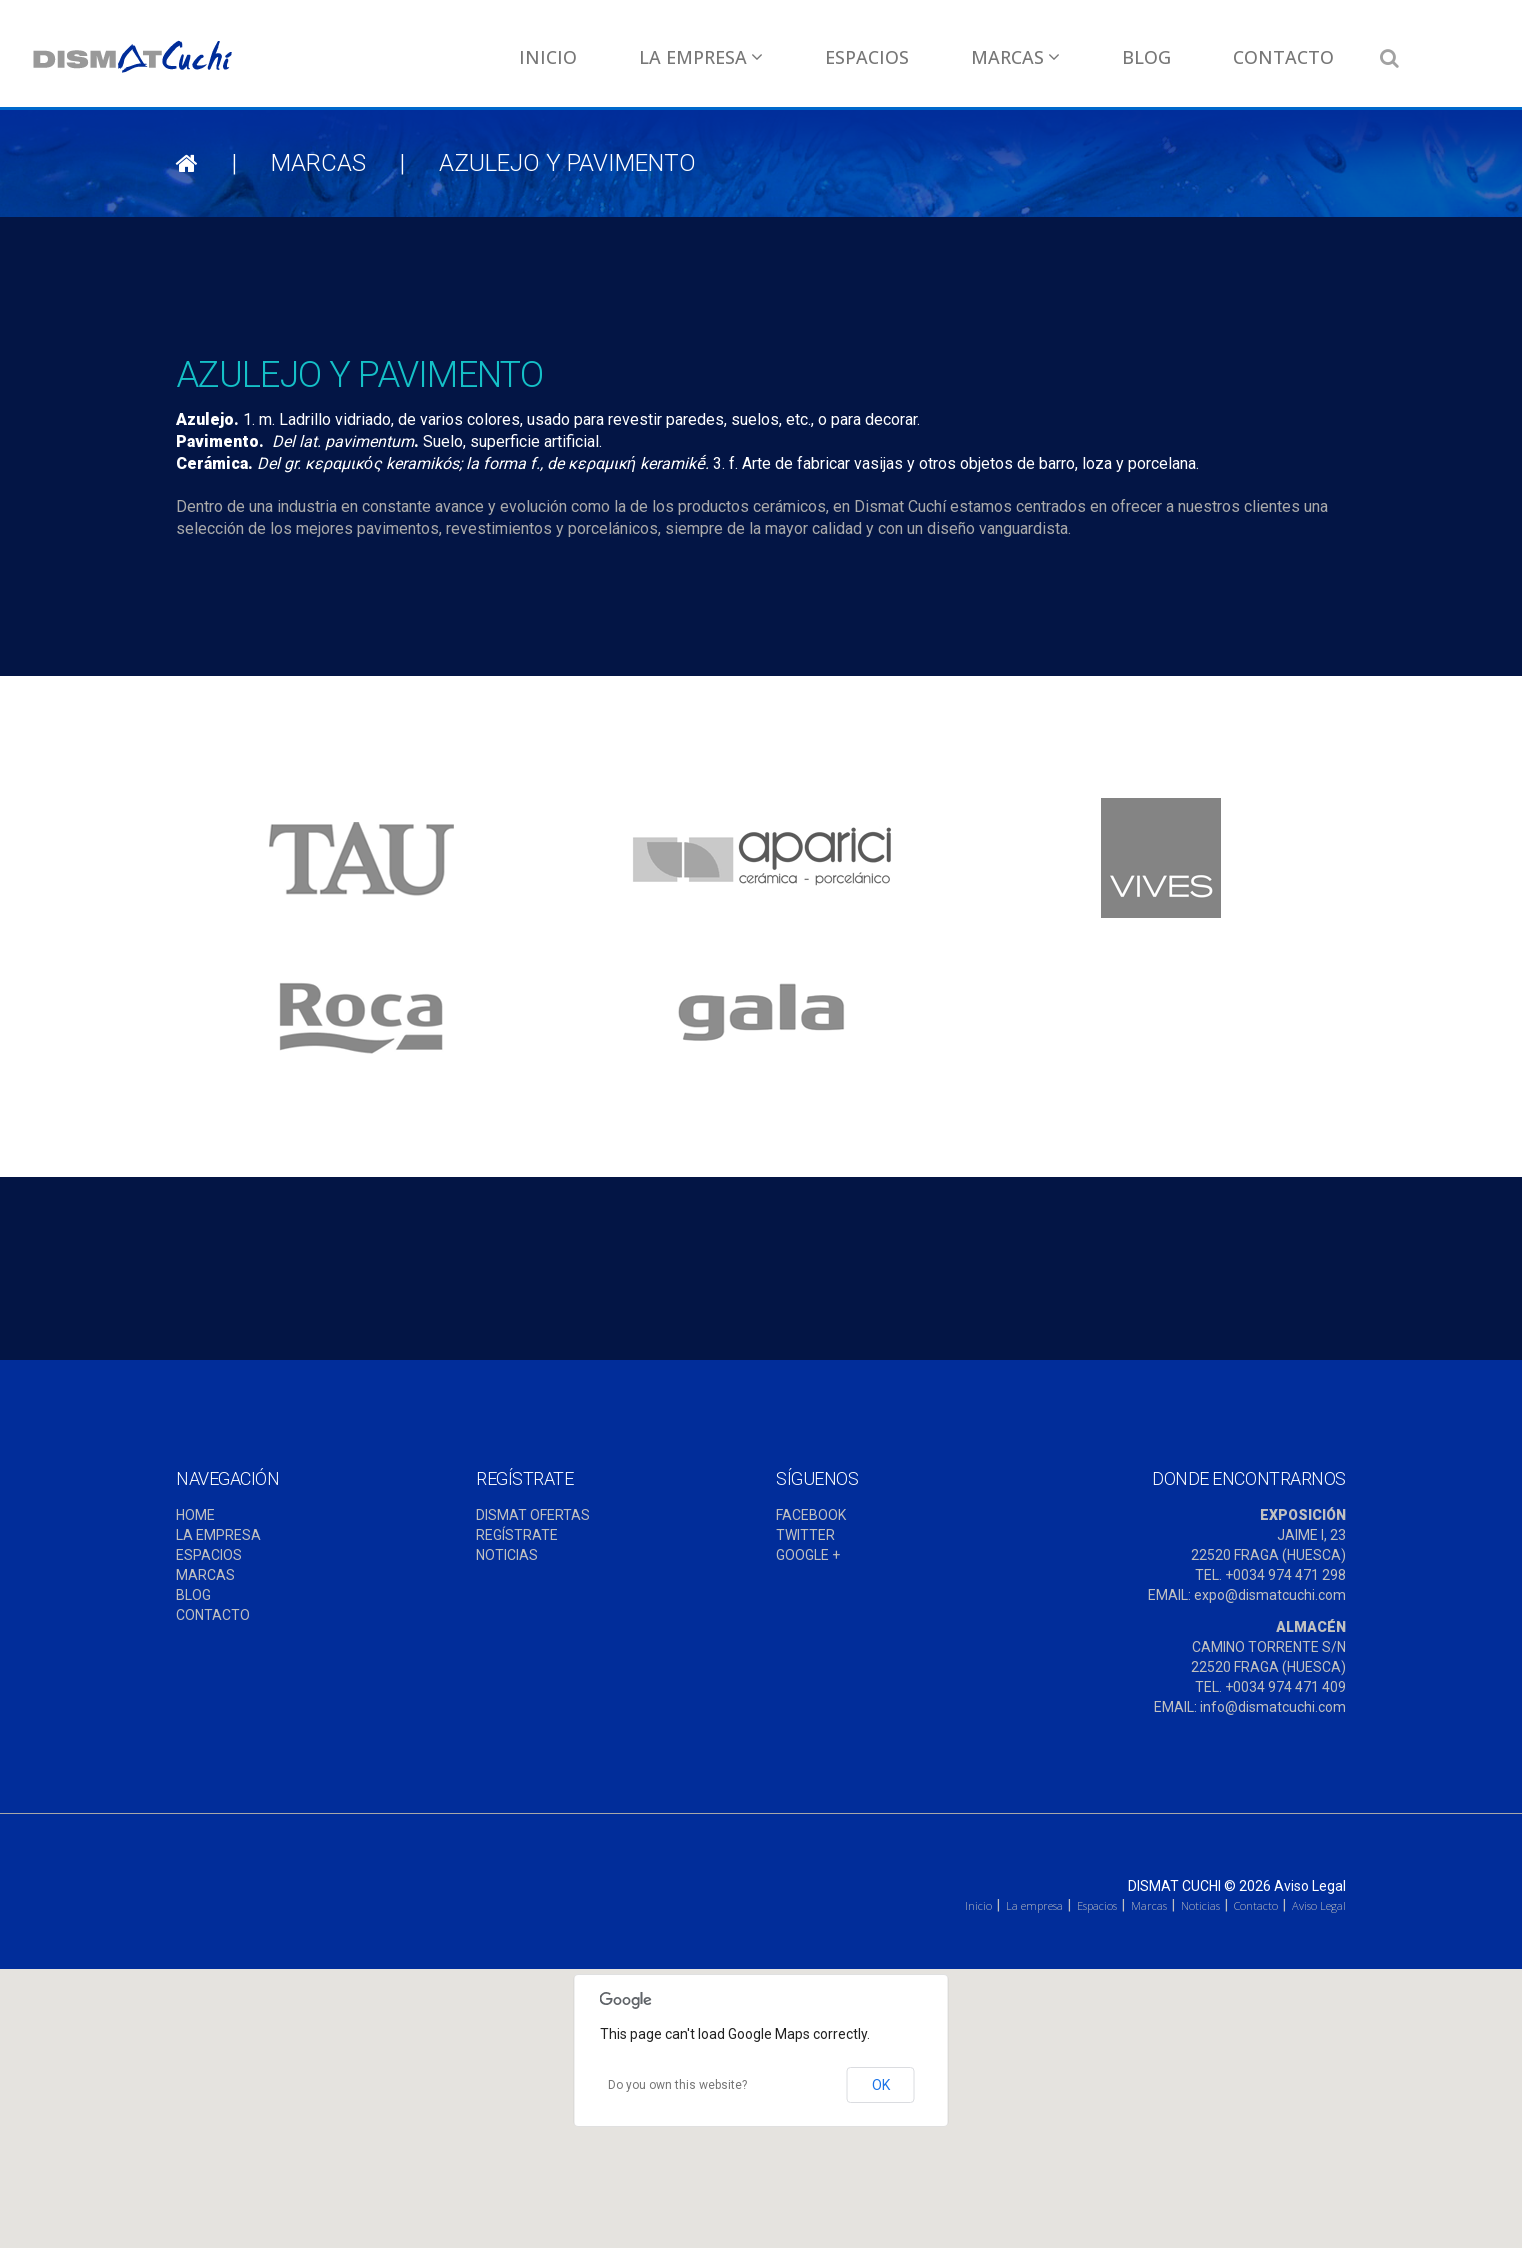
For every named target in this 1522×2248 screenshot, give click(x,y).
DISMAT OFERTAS (533, 1515)
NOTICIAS (507, 1555)
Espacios (867, 57)
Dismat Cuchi (1174, 1886)
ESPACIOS (209, 1555)
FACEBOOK (811, 1515)
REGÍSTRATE (517, 1535)
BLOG (193, 1595)
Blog (1146, 57)
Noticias (1200, 1905)
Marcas (1015, 57)
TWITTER (805, 1535)
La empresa (701, 57)
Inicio (548, 57)
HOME (195, 1515)
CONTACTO (213, 1615)
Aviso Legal (1310, 1886)
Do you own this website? (677, 2085)
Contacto (1283, 57)
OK (881, 2085)
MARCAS (205, 1575)
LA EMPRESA (218, 1535)
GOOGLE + (808, 1555)
